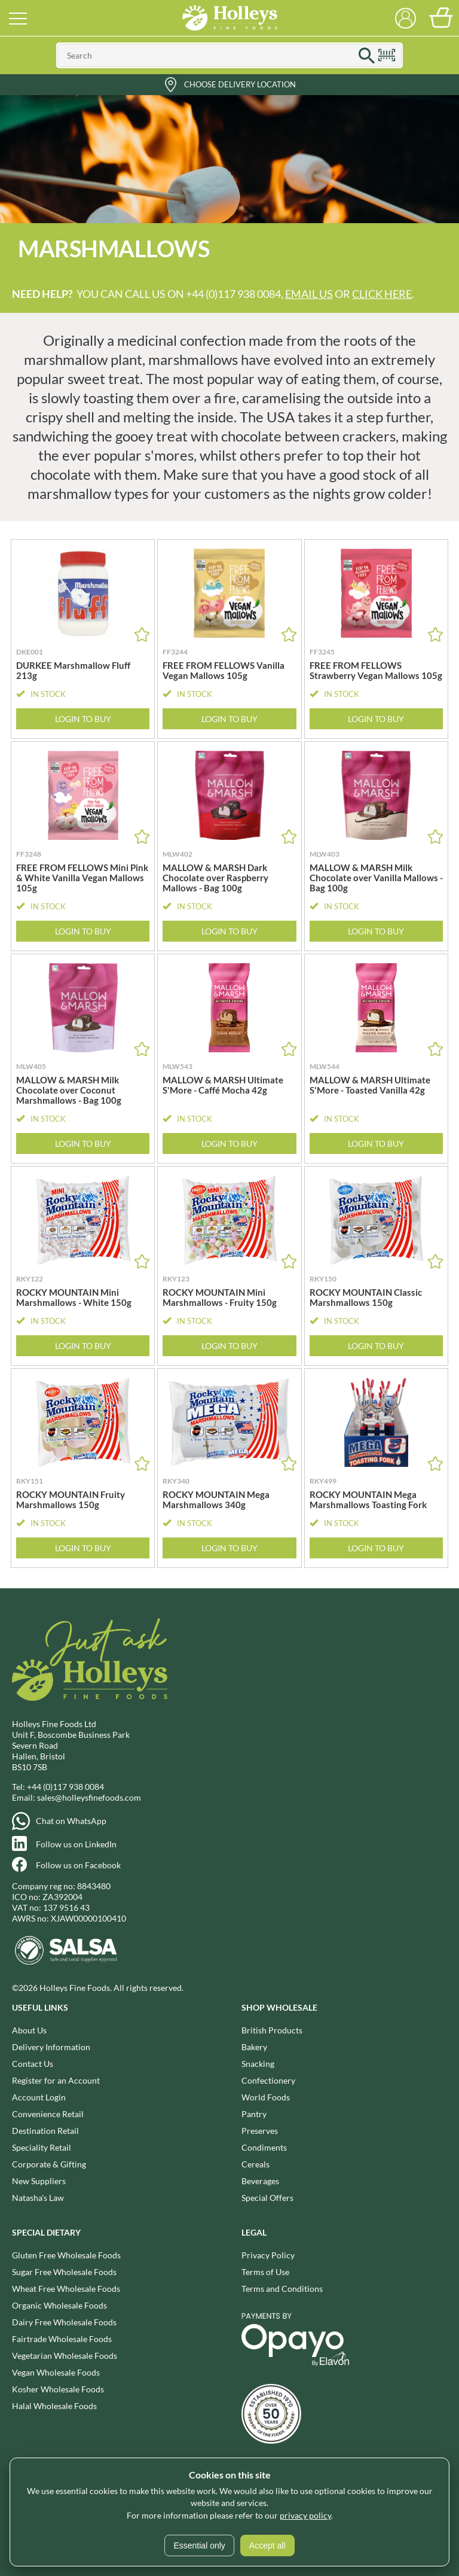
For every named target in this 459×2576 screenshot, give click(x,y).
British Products (271, 2030)
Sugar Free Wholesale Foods (64, 2272)
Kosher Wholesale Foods (58, 2389)
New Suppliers (39, 2181)
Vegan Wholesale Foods (56, 2372)
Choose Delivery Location (240, 84)
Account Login (39, 2097)
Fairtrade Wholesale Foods (62, 2339)
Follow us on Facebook (78, 1865)
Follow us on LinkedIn (76, 1844)
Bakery (254, 2047)
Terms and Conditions (282, 2288)
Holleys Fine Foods (229, 18)
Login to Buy (83, 719)
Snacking (257, 2064)
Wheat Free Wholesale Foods (66, 2288)
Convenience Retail (48, 2114)
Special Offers (267, 2198)
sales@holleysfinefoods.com (89, 1797)
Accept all (267, 2545)
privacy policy (305, 2515)
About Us (29, 2030)
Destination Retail (45, 2131)
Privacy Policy (268, 2255)
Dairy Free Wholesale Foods (64, 2322)
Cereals (255, 2164)
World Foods (265, 2097)
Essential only (199, 2545)
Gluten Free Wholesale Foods (66, 2255)
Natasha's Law (38, 2198)
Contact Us (32, 2064)
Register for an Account (56, 2080)
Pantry (254, 2114)
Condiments (264, 2147)
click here (382, 293)
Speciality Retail (41, 2147)
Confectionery (268, 2080)
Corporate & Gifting (49, 2164)
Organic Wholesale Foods (59, 2305)
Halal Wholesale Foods (54, 2406)
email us (309, 293)
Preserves (259, 2131)
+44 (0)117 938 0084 (65, 1787)
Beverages (260, 2181)
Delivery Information (51, 2047)
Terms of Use (265, 2272)
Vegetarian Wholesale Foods (64, 2355)
